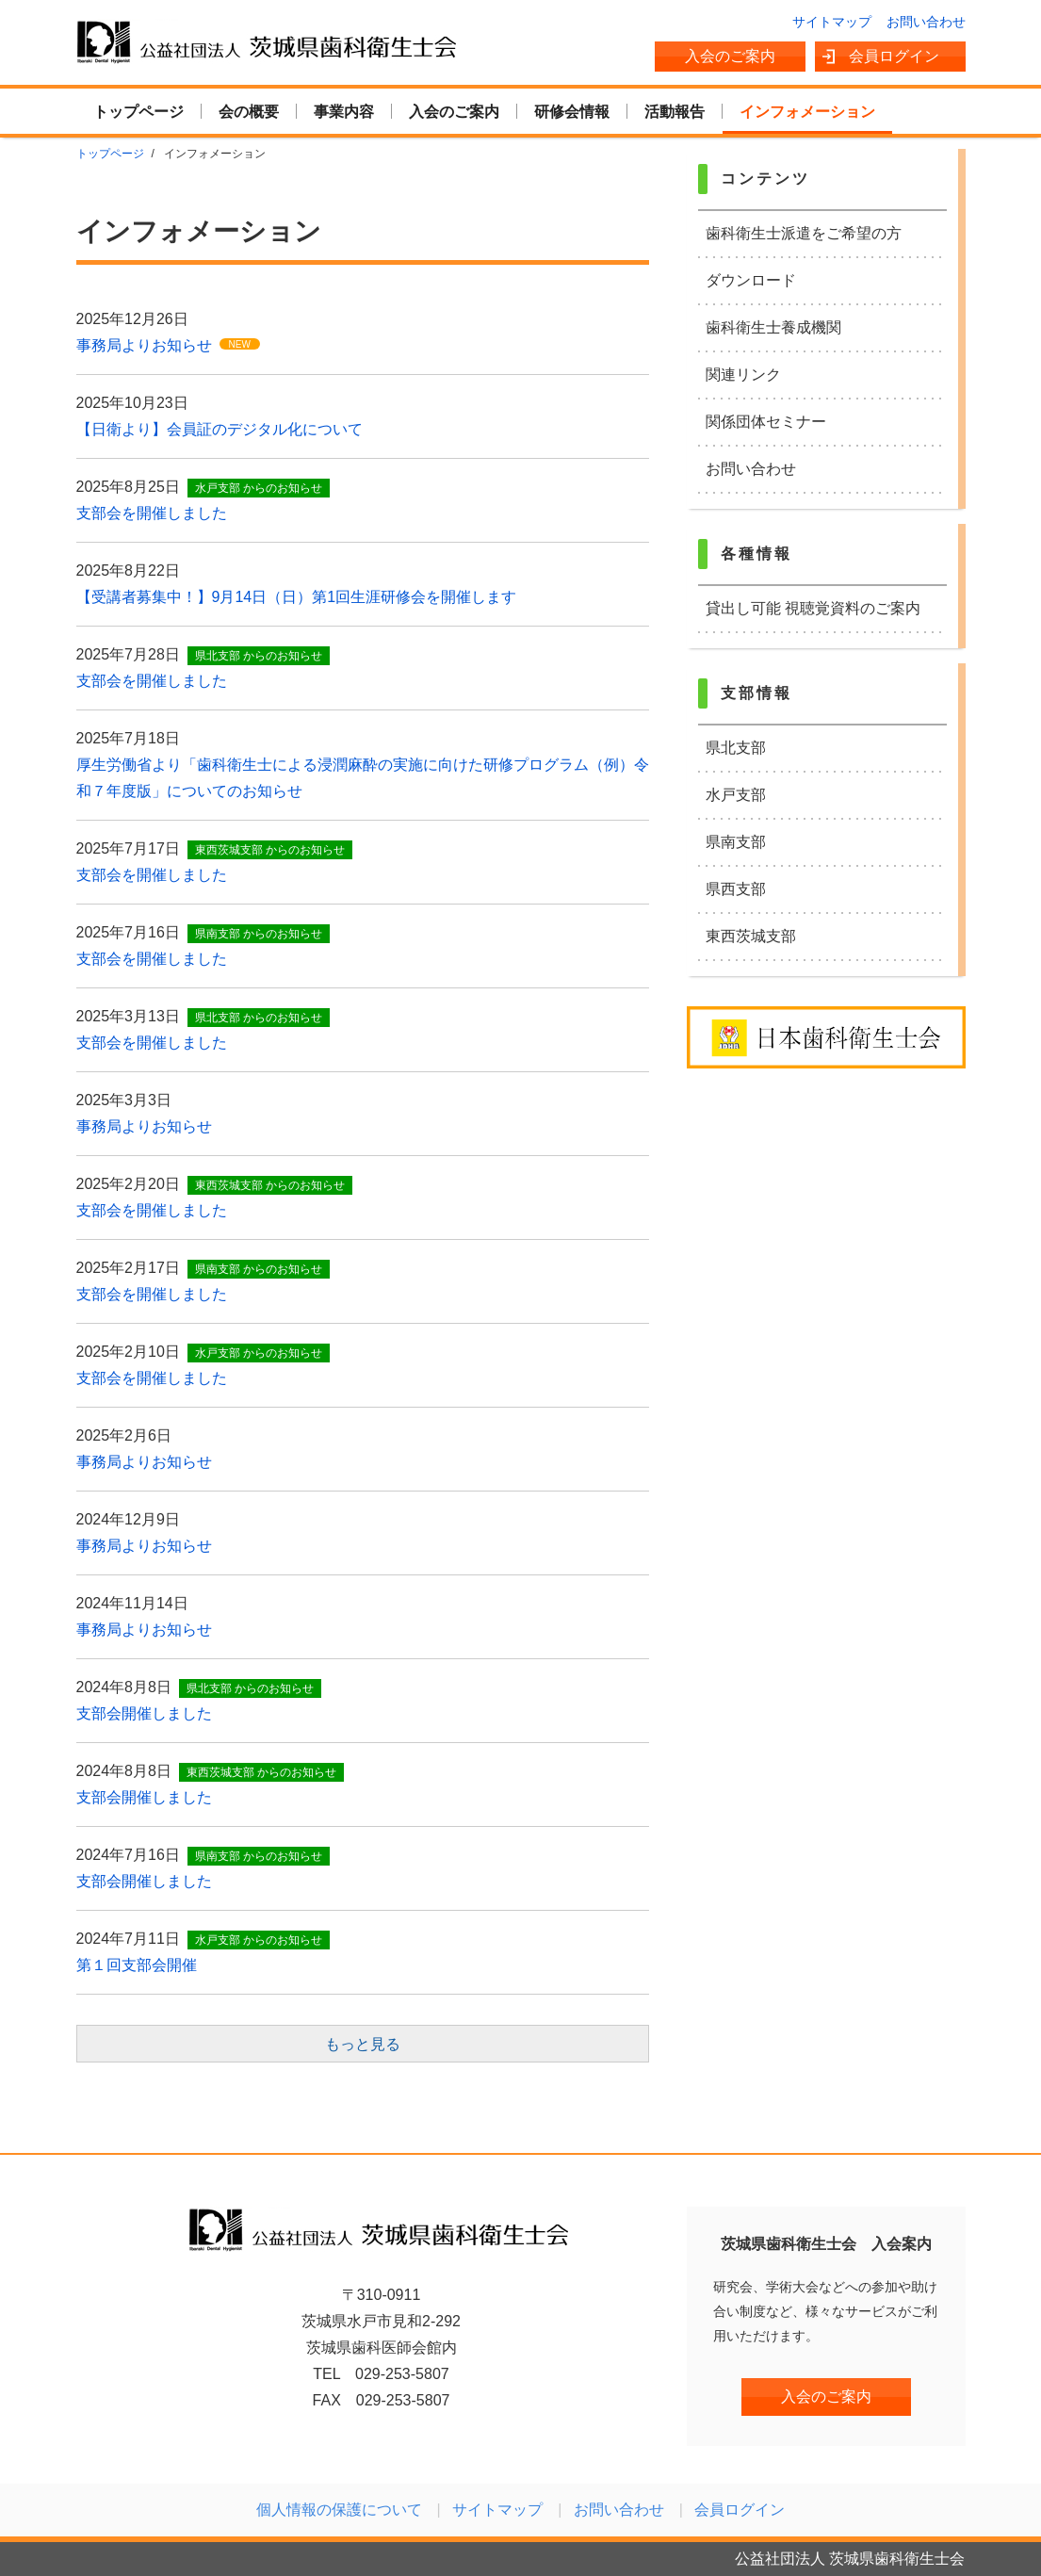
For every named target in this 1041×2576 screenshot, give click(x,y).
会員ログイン (894, 56)
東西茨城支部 (751, 936)
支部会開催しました (144, 1713)
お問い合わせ (926, 21)
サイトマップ (831, 21)
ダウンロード (751, 280)
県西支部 (736, 889)
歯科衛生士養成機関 (773, 327)
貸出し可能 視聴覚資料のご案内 (813, 608)
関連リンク (743, 375)
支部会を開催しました (151, 513)
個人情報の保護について (339, 2510)
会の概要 (249, 112)
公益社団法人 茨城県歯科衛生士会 (268, 41)
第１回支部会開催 (136, 1965)
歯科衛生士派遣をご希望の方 (804, 233)
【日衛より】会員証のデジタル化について (219, 429)
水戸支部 (736, 795)
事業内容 (344, 112)
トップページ (138, 112)
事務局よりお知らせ (144, 345)
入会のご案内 (730, 56)
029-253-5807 (402, 2374)
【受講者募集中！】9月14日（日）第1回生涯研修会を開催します (296, 597)
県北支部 (736, 748)
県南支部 (736, 842)
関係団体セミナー (766, 422)
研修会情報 (572, 112)
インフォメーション (807, 112)
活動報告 (674, 112)
